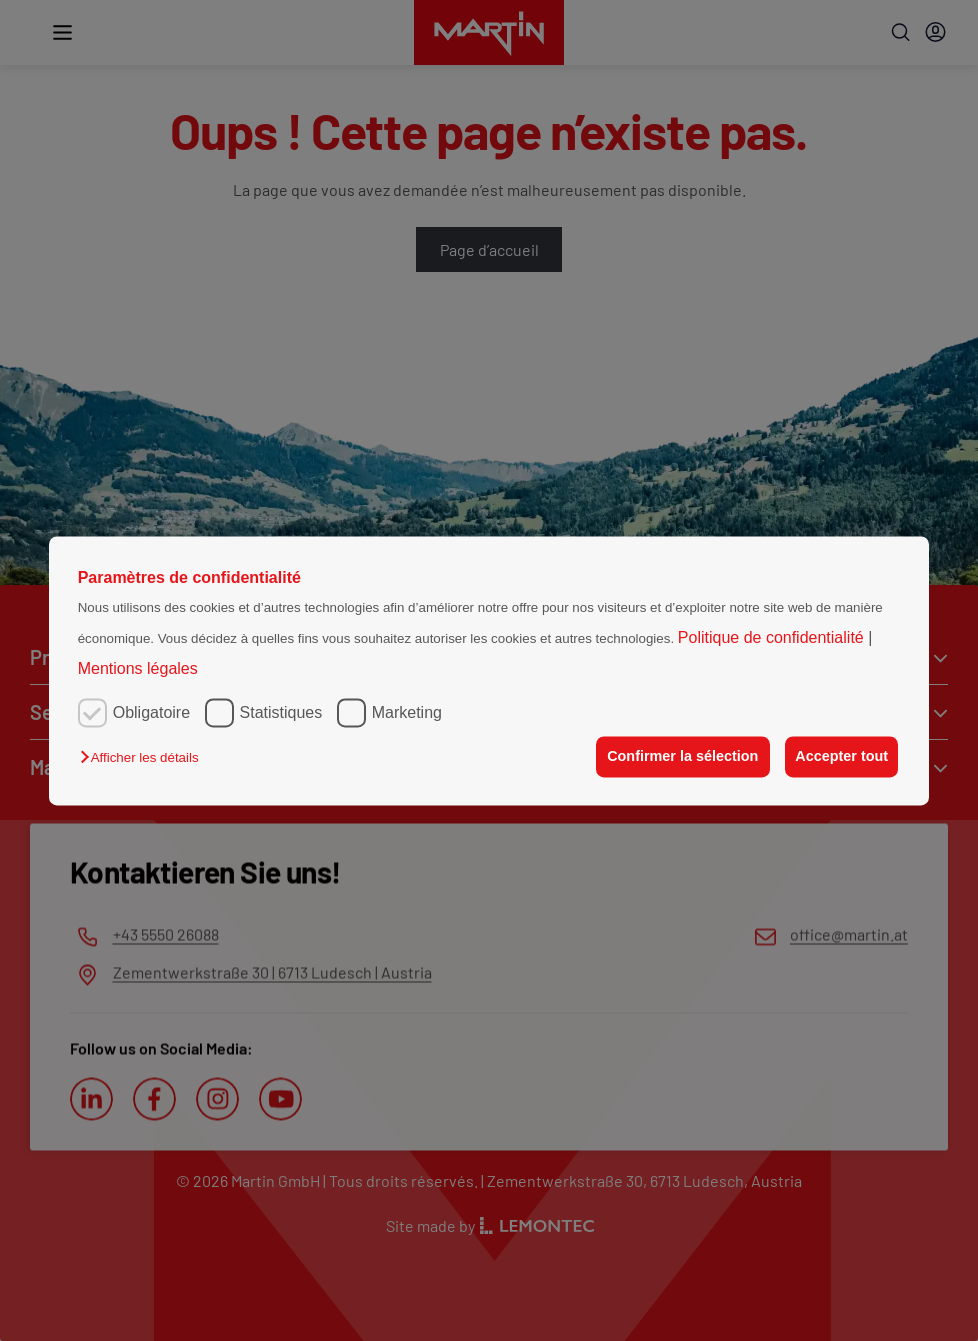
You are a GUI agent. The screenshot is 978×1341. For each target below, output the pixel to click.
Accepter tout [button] (840, 757)
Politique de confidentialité (773, 638)
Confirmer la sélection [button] (678, 757)
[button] (144, 758)
